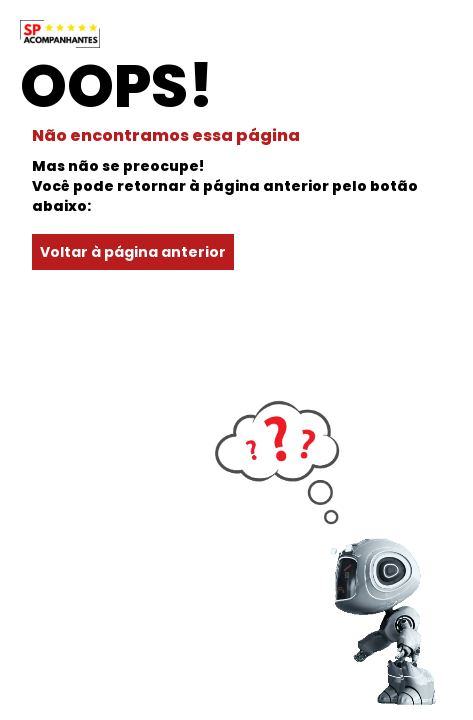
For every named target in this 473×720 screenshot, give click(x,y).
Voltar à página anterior (133, 252)
